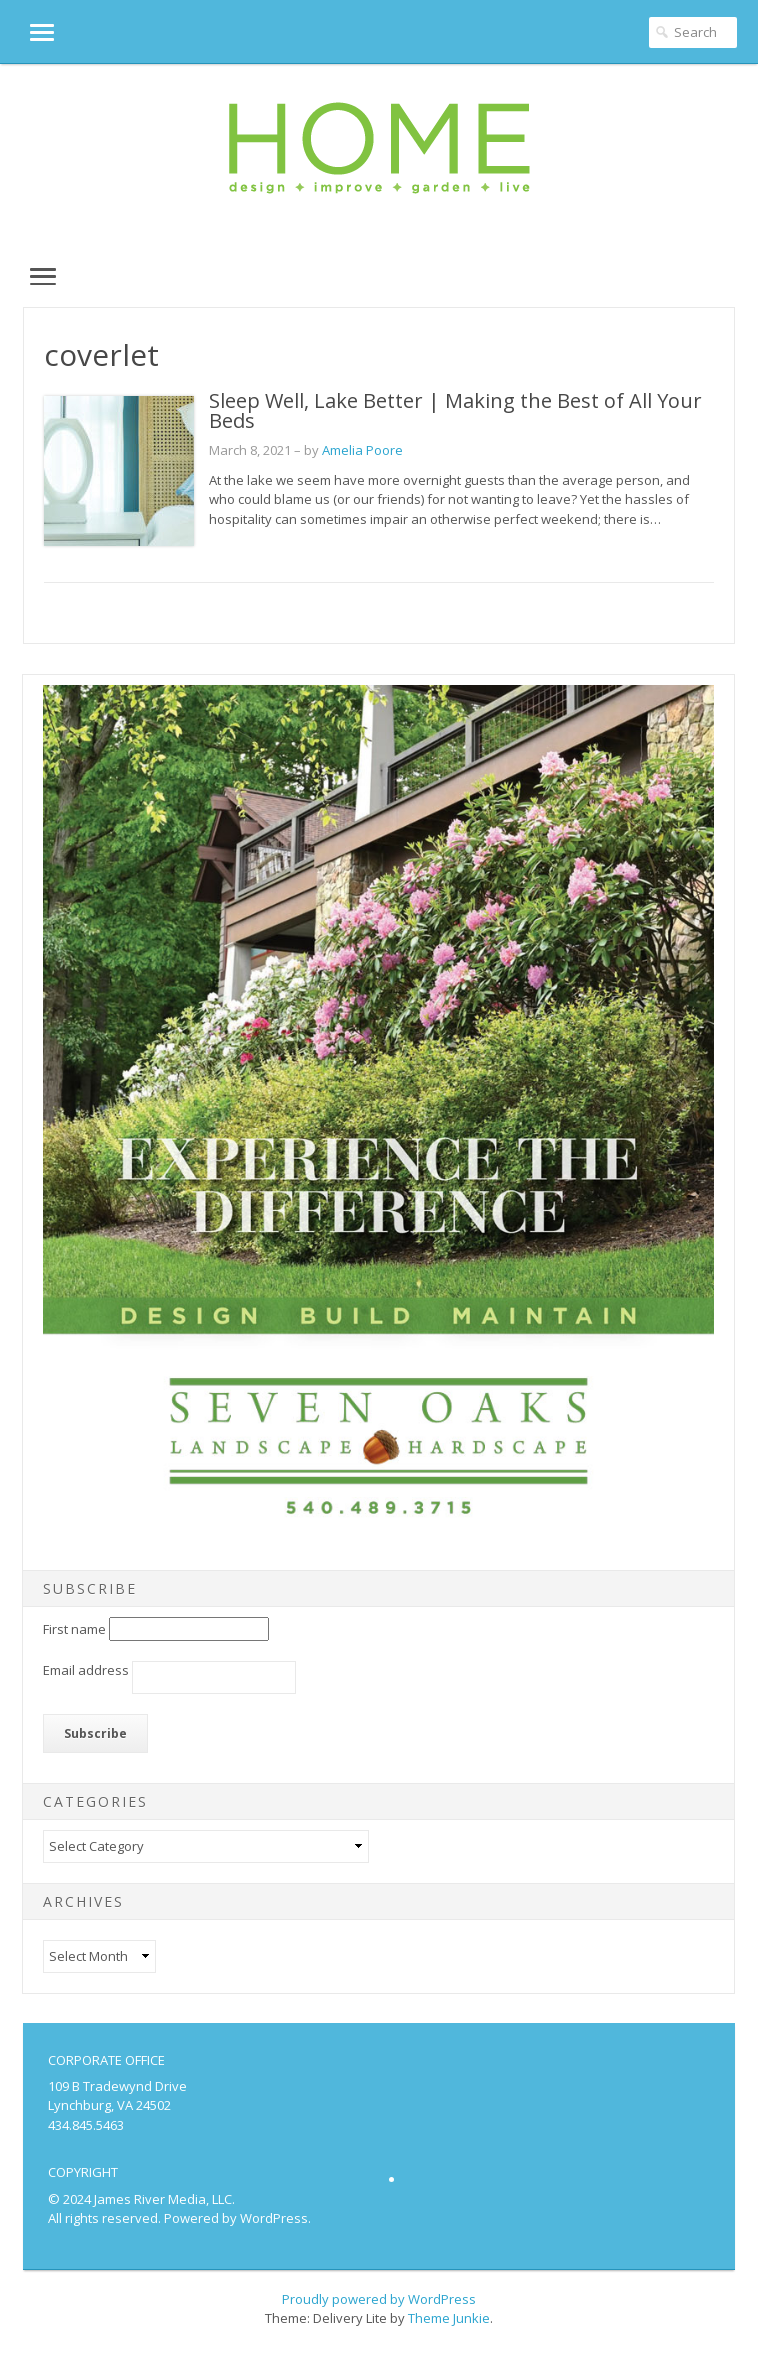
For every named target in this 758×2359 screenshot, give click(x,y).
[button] (27, 31)
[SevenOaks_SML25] (379, 1539)
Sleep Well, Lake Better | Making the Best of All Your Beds (455, 410)
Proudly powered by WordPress (379, 2299)
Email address (86, 1670)
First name (74, 1629)
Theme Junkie (449, 2318)
